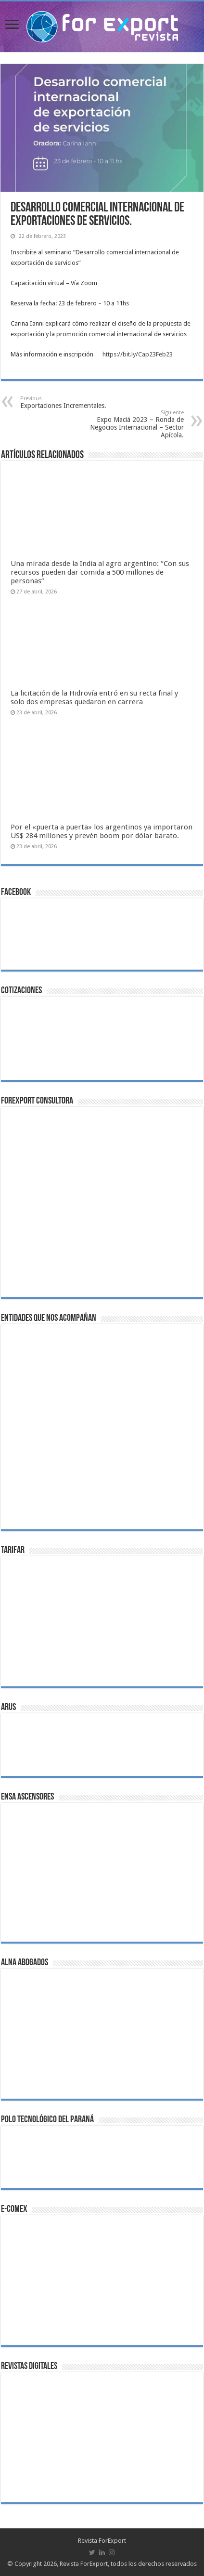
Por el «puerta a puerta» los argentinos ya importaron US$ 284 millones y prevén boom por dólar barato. (101, 831)
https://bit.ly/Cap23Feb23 (137, 354)
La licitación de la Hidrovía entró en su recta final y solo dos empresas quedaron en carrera (94, 697)
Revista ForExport (102, 2540)
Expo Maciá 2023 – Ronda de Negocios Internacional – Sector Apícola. (134, 424)
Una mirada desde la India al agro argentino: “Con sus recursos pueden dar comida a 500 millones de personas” (100, 572)
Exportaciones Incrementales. (69, 402)
